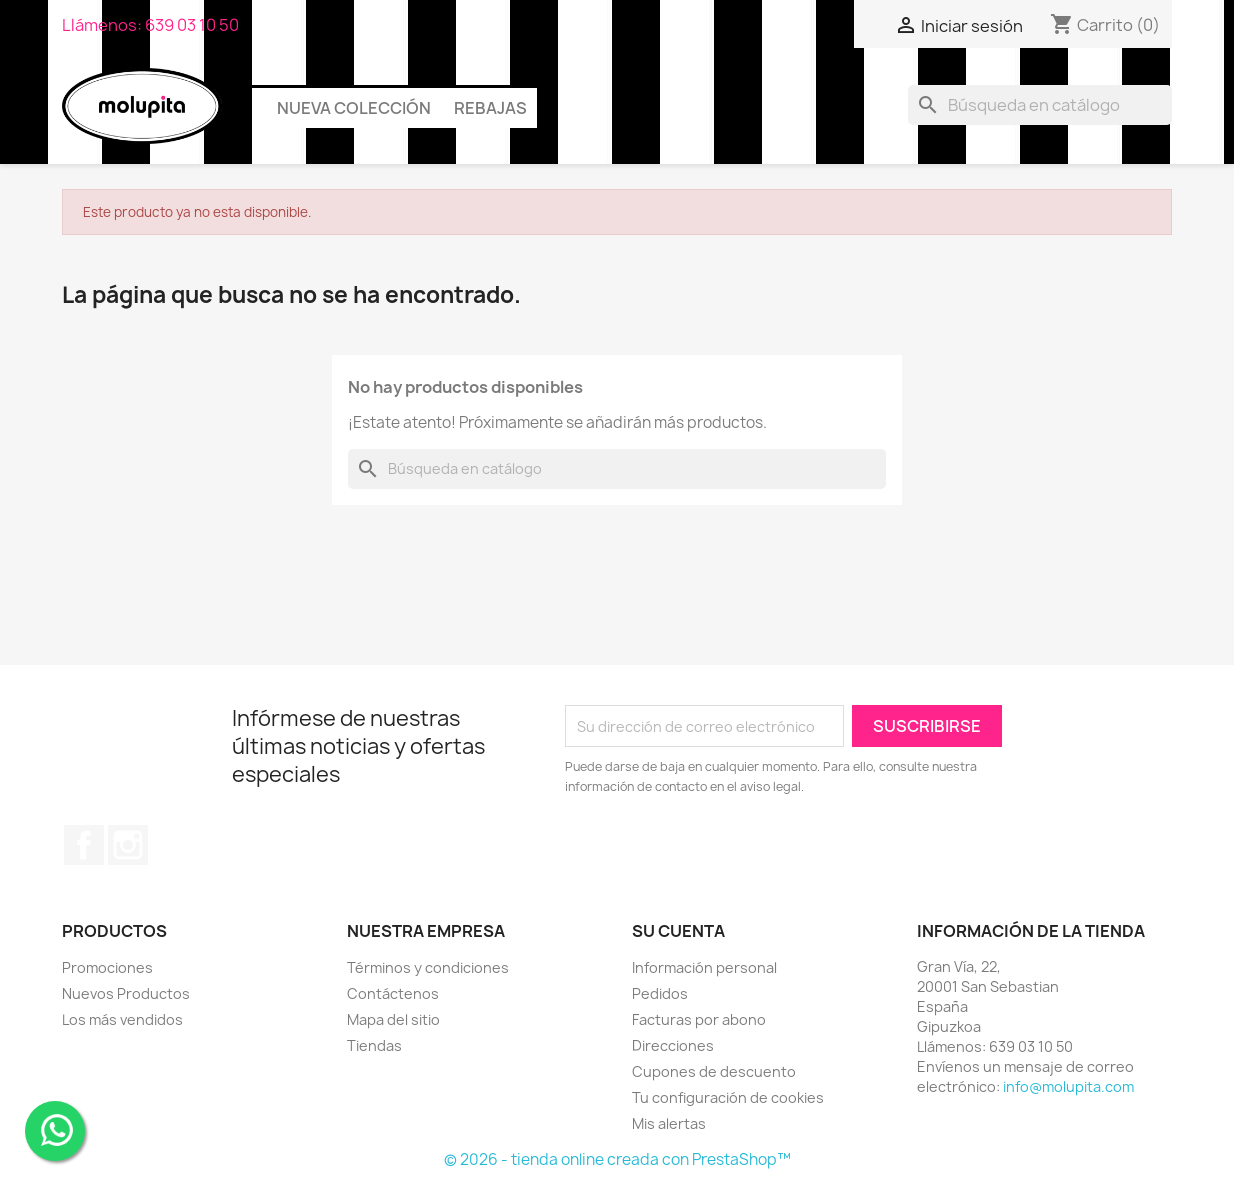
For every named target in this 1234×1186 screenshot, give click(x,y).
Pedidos (660, 993)
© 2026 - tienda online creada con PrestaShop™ (617, 1159)
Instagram (128, 845)
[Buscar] (1040, 105)
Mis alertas (669, 1123)
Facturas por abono (699, 1019)
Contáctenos (393, 993)
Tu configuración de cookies (728, 1097)
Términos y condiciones (428, 967)
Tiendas (374, 1045)
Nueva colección (354, 108)
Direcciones (673, 1045)
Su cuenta (678, 931)
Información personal (704, 967)
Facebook (84, 845)
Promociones (107, 967)
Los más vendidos (122, 1019)
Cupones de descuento (714, 1071)
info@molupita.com (1068, 1086)
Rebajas (490, 108)
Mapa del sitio (393, 1019)
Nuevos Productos (126, 993)
